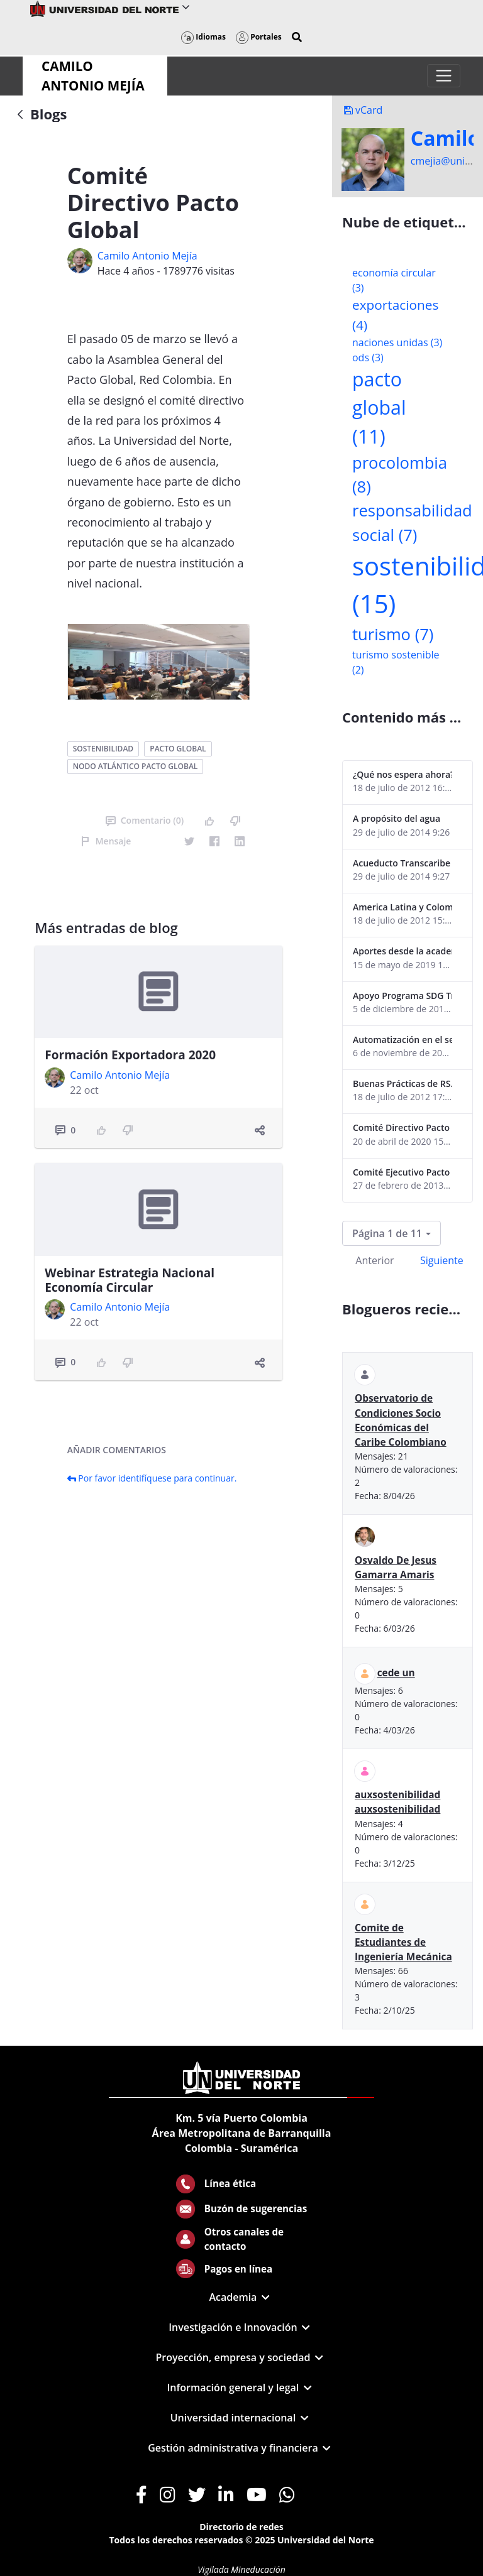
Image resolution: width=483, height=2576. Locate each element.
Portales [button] (259, 36)
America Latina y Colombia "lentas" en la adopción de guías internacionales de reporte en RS (402, 907)
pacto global (178, 748)
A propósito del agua (396, 818)
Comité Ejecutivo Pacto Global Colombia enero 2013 (402, 1172)
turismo (392, 634)
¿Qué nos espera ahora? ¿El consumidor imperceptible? (402, 774)
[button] (297, 37)
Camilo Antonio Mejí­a (147, 256)
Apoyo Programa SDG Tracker (402, 995)
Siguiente (442, 1260)
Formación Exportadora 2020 (130, 1055)
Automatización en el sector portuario (402, 1039)
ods (368, 357)
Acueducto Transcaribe (401, 863)
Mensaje (105, 841)
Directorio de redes (241, 2527)
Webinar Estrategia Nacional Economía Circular (129, 1280)
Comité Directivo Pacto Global (402, 1127)
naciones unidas (397, 342)
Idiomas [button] (203, 36)
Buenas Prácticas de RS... (402, 1083)
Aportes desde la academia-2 (402, 951)
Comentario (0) (145, 820)
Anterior (374, 1260)
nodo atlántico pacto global (135, 766)
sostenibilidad (103, 748)
